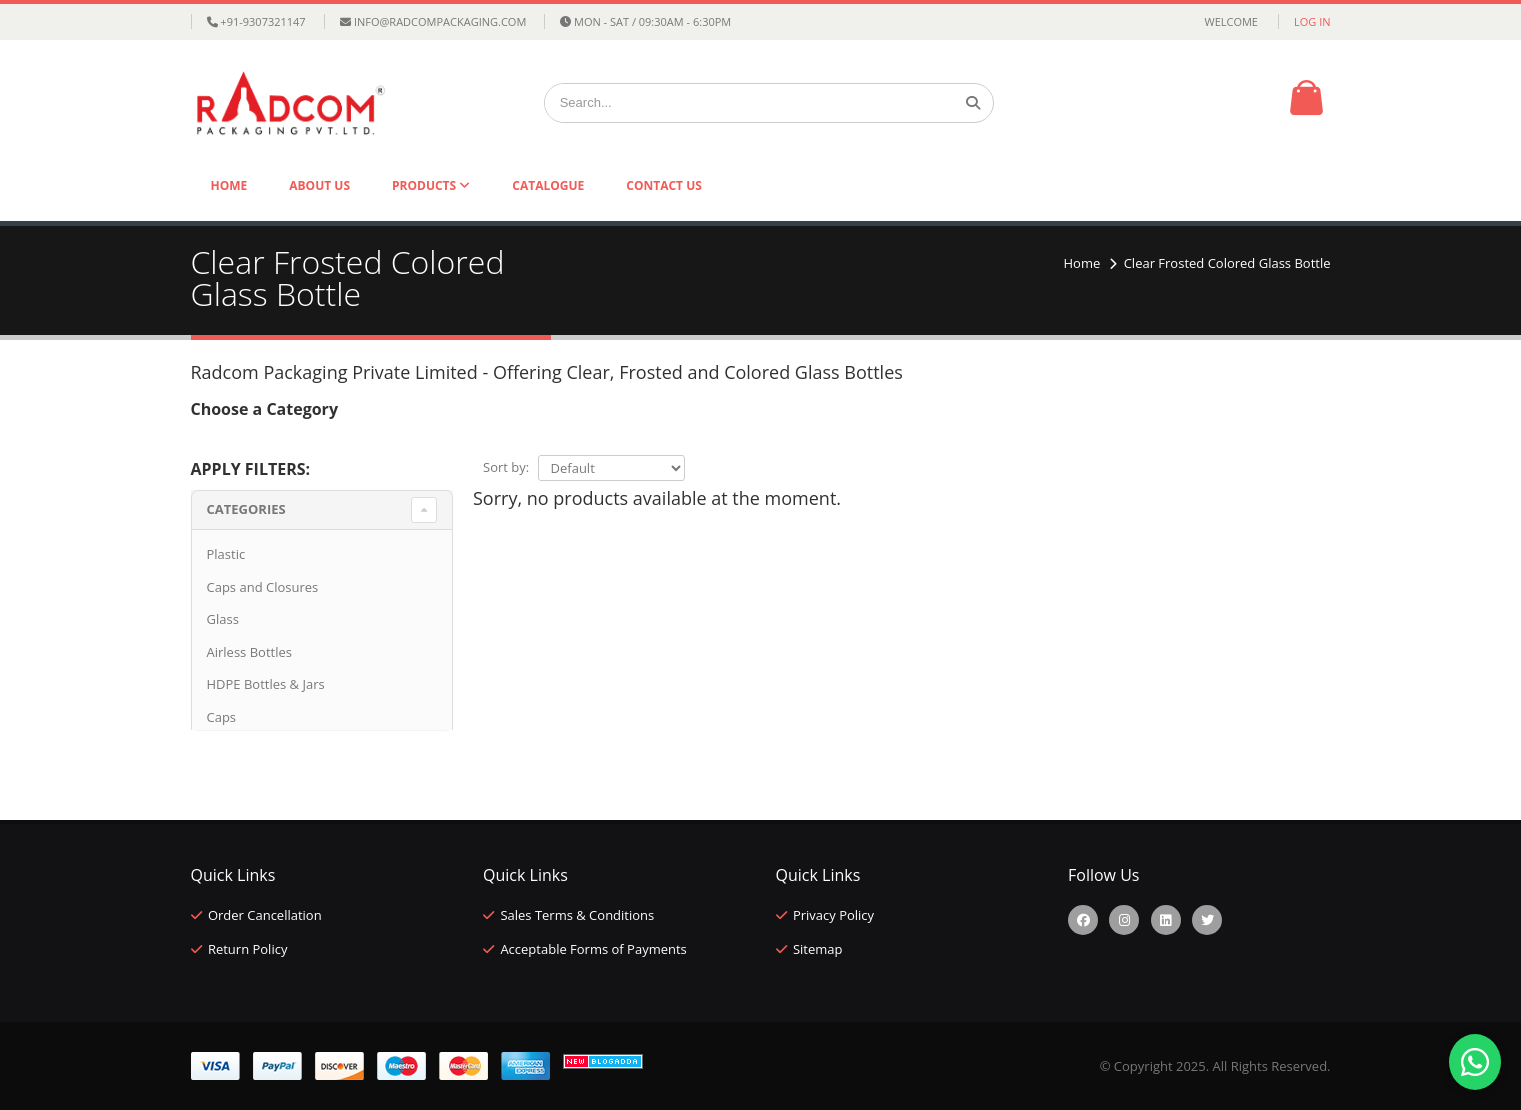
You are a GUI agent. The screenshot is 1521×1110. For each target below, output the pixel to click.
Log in (1312, 21)
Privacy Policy (833, 915)
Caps (222, 717)
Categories (246, 509)
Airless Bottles (249, 652)
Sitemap (818, 949)
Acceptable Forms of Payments (593, 949)
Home (229, 185)
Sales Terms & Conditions (577, 915)
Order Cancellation (265, 915)
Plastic (226, 554)
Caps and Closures (263, 587)
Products (425, 185)
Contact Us (664, 185)
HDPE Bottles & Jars (266, 684)
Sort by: (506, 467)
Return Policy (248, 949)
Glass (223, 619)
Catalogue (548, 185)
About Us (319, 185)
